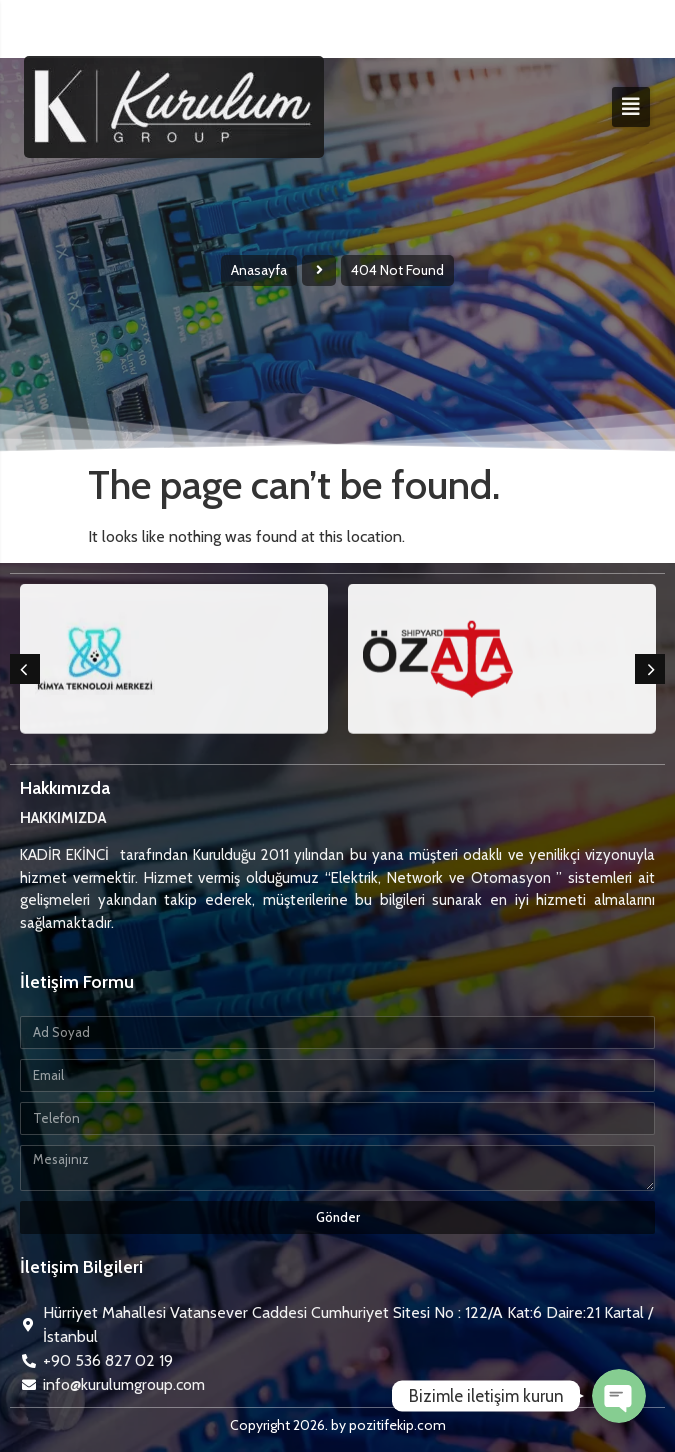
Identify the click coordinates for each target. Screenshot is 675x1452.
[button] (25, 669)
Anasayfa (259, 270)
